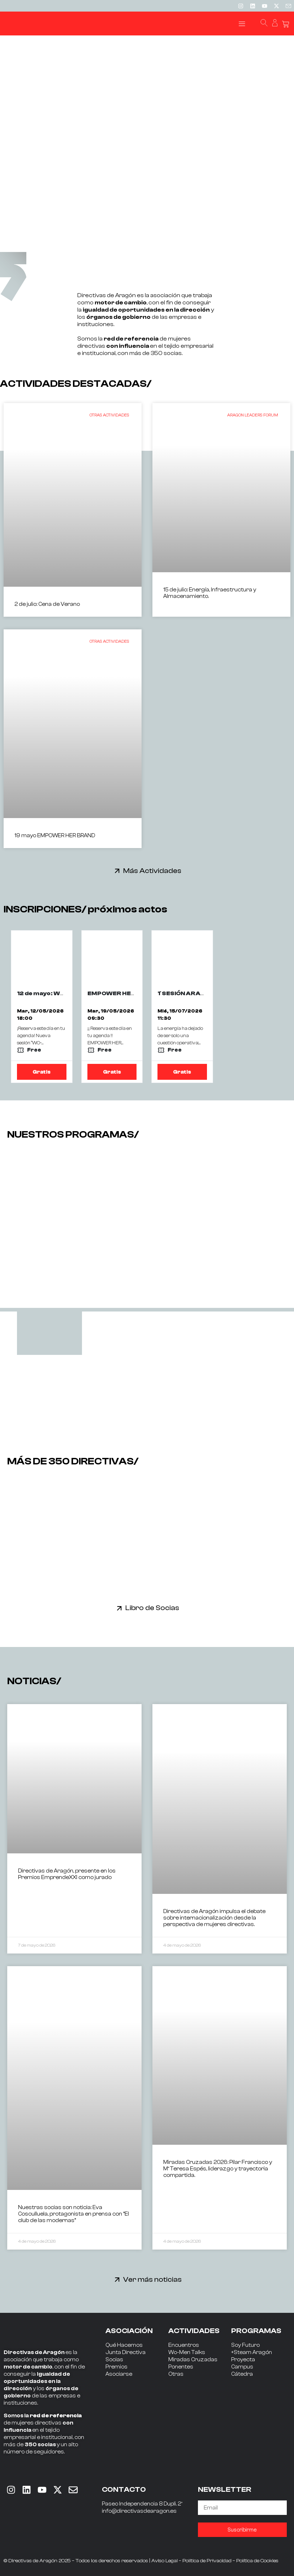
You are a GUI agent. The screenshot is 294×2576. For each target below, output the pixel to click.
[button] (242, 24)
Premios (116, 2367)
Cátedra (242, 2374)
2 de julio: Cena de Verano (47, 604)
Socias (114, 2360)
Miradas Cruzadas (192, 2360)
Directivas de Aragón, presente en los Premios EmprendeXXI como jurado (67, 1874)
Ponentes (180, 2367)
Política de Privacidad (207, 2561)
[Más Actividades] (117, 870)
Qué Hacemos (124, 2345)
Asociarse (118, 2374)
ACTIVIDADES (194, 2331)
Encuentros (183, 2345)
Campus (242, 2367)
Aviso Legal (164, 2561)
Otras (175, 2374)
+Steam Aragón (251, 2352)
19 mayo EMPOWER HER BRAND (54, 836)
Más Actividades (152, 870)
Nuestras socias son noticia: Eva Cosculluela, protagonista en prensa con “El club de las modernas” (73, 2214)
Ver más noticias (152, 2279)
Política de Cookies (257, 2561)
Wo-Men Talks (186, 2352)
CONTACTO (124, 2489)
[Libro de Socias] (119, 1608)
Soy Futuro (245, 2345)
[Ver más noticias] (117, 2279)
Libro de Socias (152, 1608)
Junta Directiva (125, 2352)
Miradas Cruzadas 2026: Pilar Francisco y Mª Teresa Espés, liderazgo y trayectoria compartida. (217, 2168)
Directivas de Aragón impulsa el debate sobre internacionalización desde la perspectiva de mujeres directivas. (214, 1917)
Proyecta (243, 2360)
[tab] (49, 1333)
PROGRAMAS (256, 2331)
